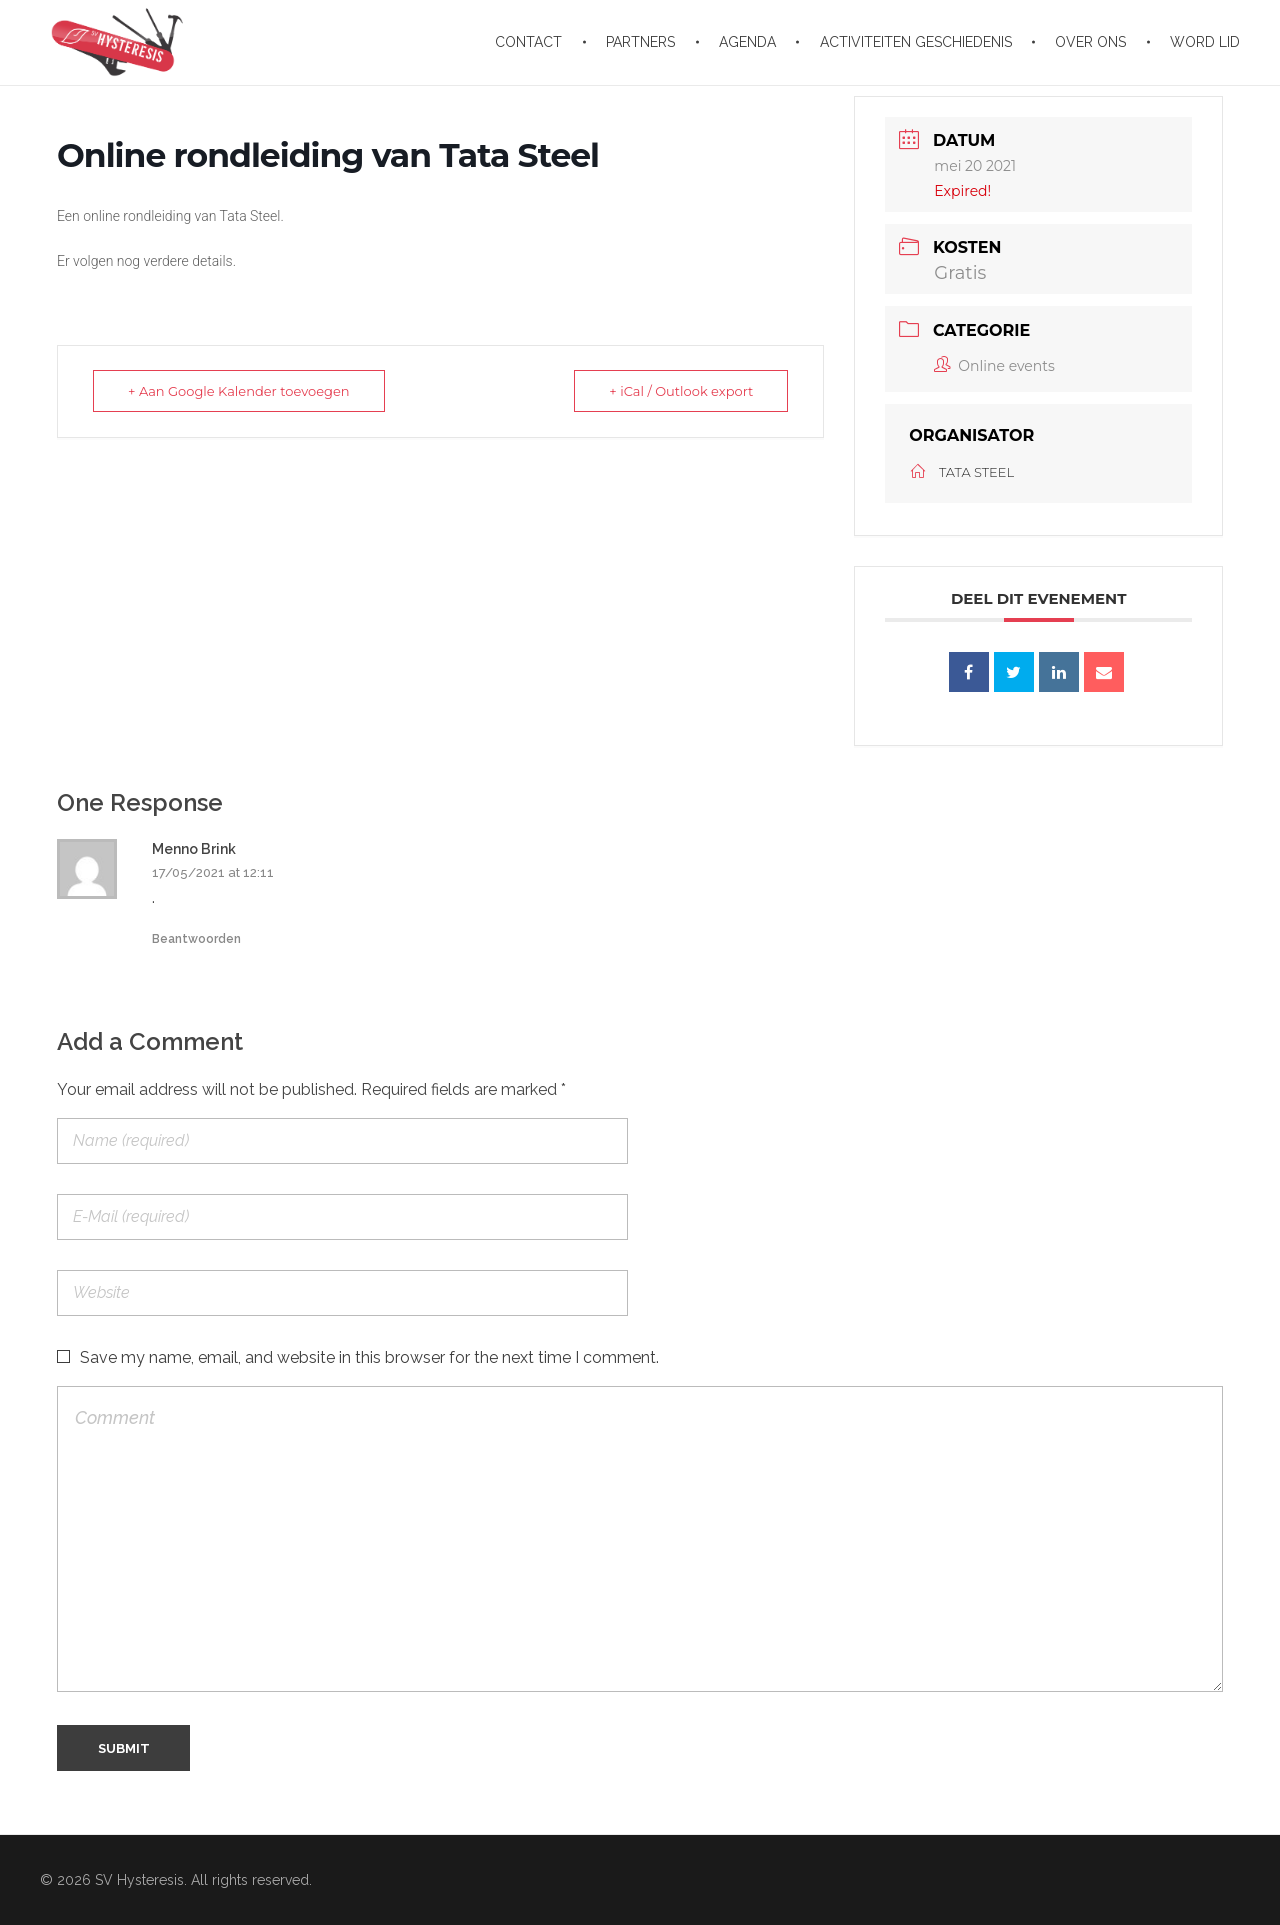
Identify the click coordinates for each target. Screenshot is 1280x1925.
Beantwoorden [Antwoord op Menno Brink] (196, 939)
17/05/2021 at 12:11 (213, 872)
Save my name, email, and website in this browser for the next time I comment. (369, 1357)
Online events (994, 366)
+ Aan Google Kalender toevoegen (239, 391)
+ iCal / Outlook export (681, 391)
